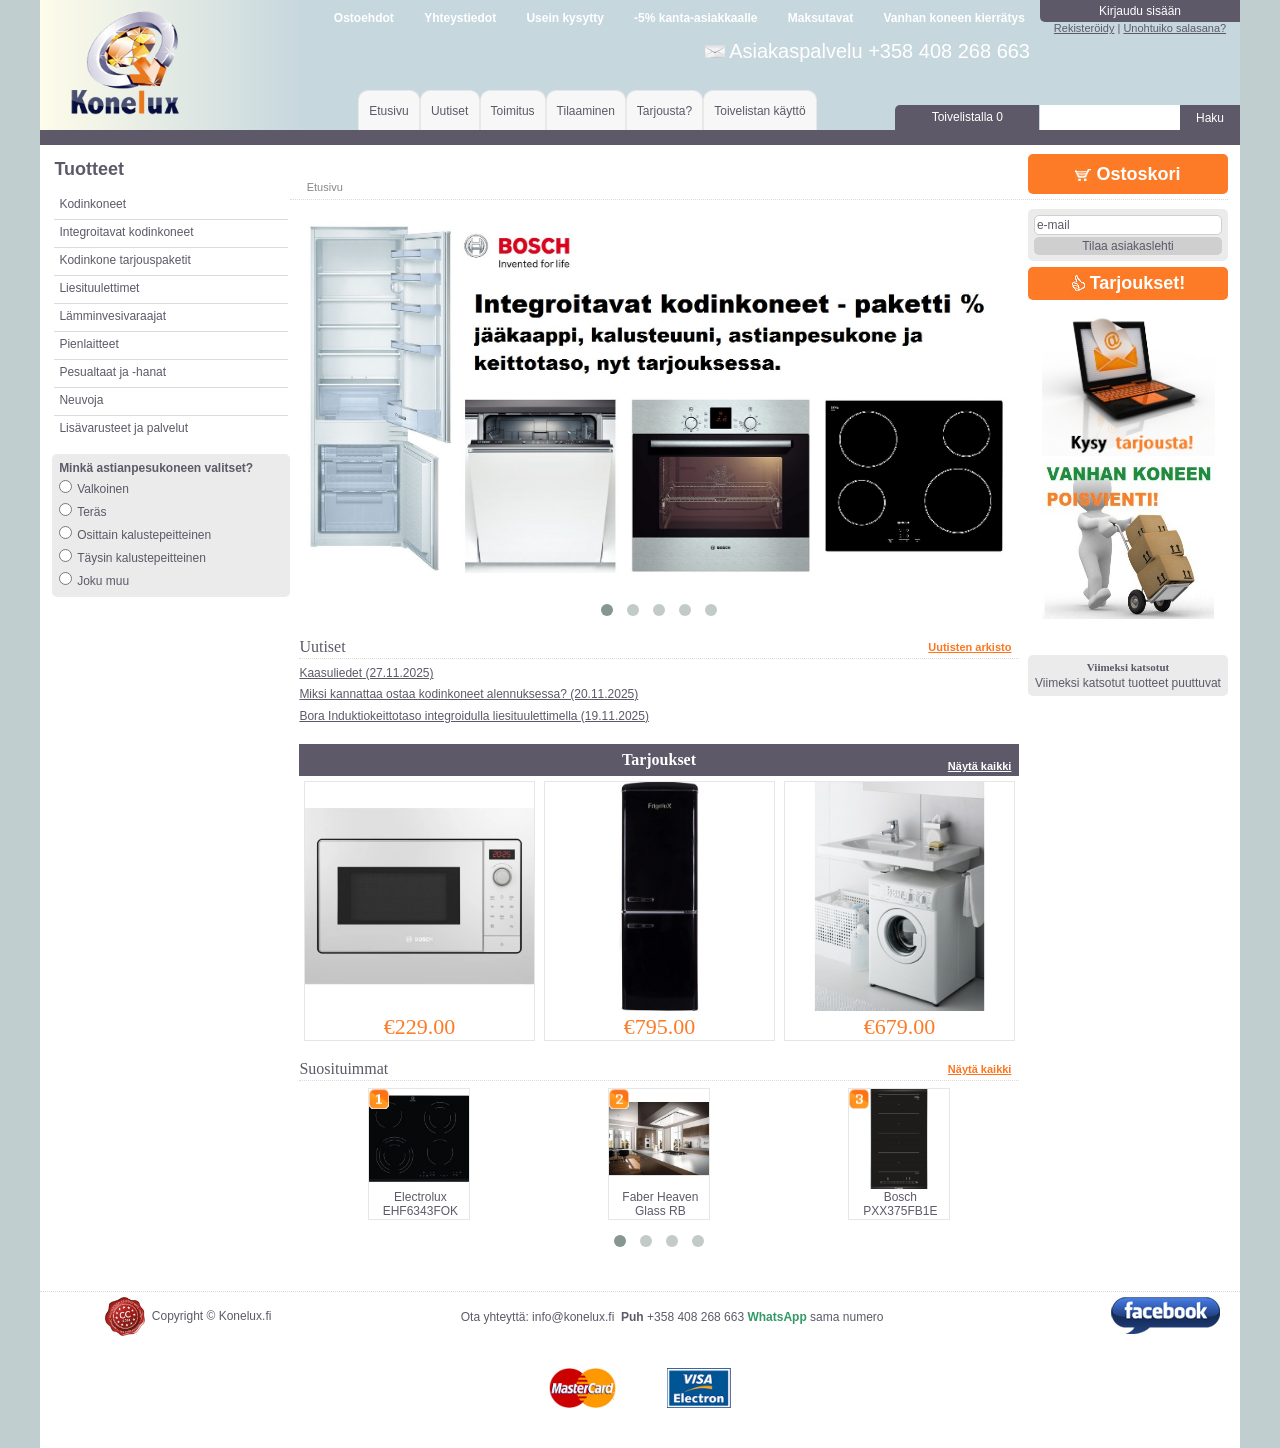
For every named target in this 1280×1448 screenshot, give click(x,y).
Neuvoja (81, 400)
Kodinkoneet (92, 204)
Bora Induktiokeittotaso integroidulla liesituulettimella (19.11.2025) (474, 716)
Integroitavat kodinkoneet (126, 232)
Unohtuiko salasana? (1174, 28)
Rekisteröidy (1084, 28)
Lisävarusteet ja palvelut (123, 428)
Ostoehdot (364, 18)
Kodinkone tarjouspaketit (124, 260)
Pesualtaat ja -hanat (112, 372)
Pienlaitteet (88, 344)
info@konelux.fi (573, 1317)
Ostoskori (1127, 174)
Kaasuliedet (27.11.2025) (366, 673)
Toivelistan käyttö (759, 111)
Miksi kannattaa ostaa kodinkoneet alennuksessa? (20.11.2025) (468, 694)
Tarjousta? (664, 111)
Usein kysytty (564, 18)
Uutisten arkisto (969, 647)
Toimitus (513, 111)
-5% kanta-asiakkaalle (695, 18)
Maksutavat (820, 18)
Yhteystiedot (460, 18)
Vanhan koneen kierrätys (953, 18)
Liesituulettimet (99, 288)
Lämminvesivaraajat (112, 316)
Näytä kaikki (980, 766)
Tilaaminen (586, 111)
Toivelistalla (967, 117)
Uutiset (449, 111)
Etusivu (388, 111)
